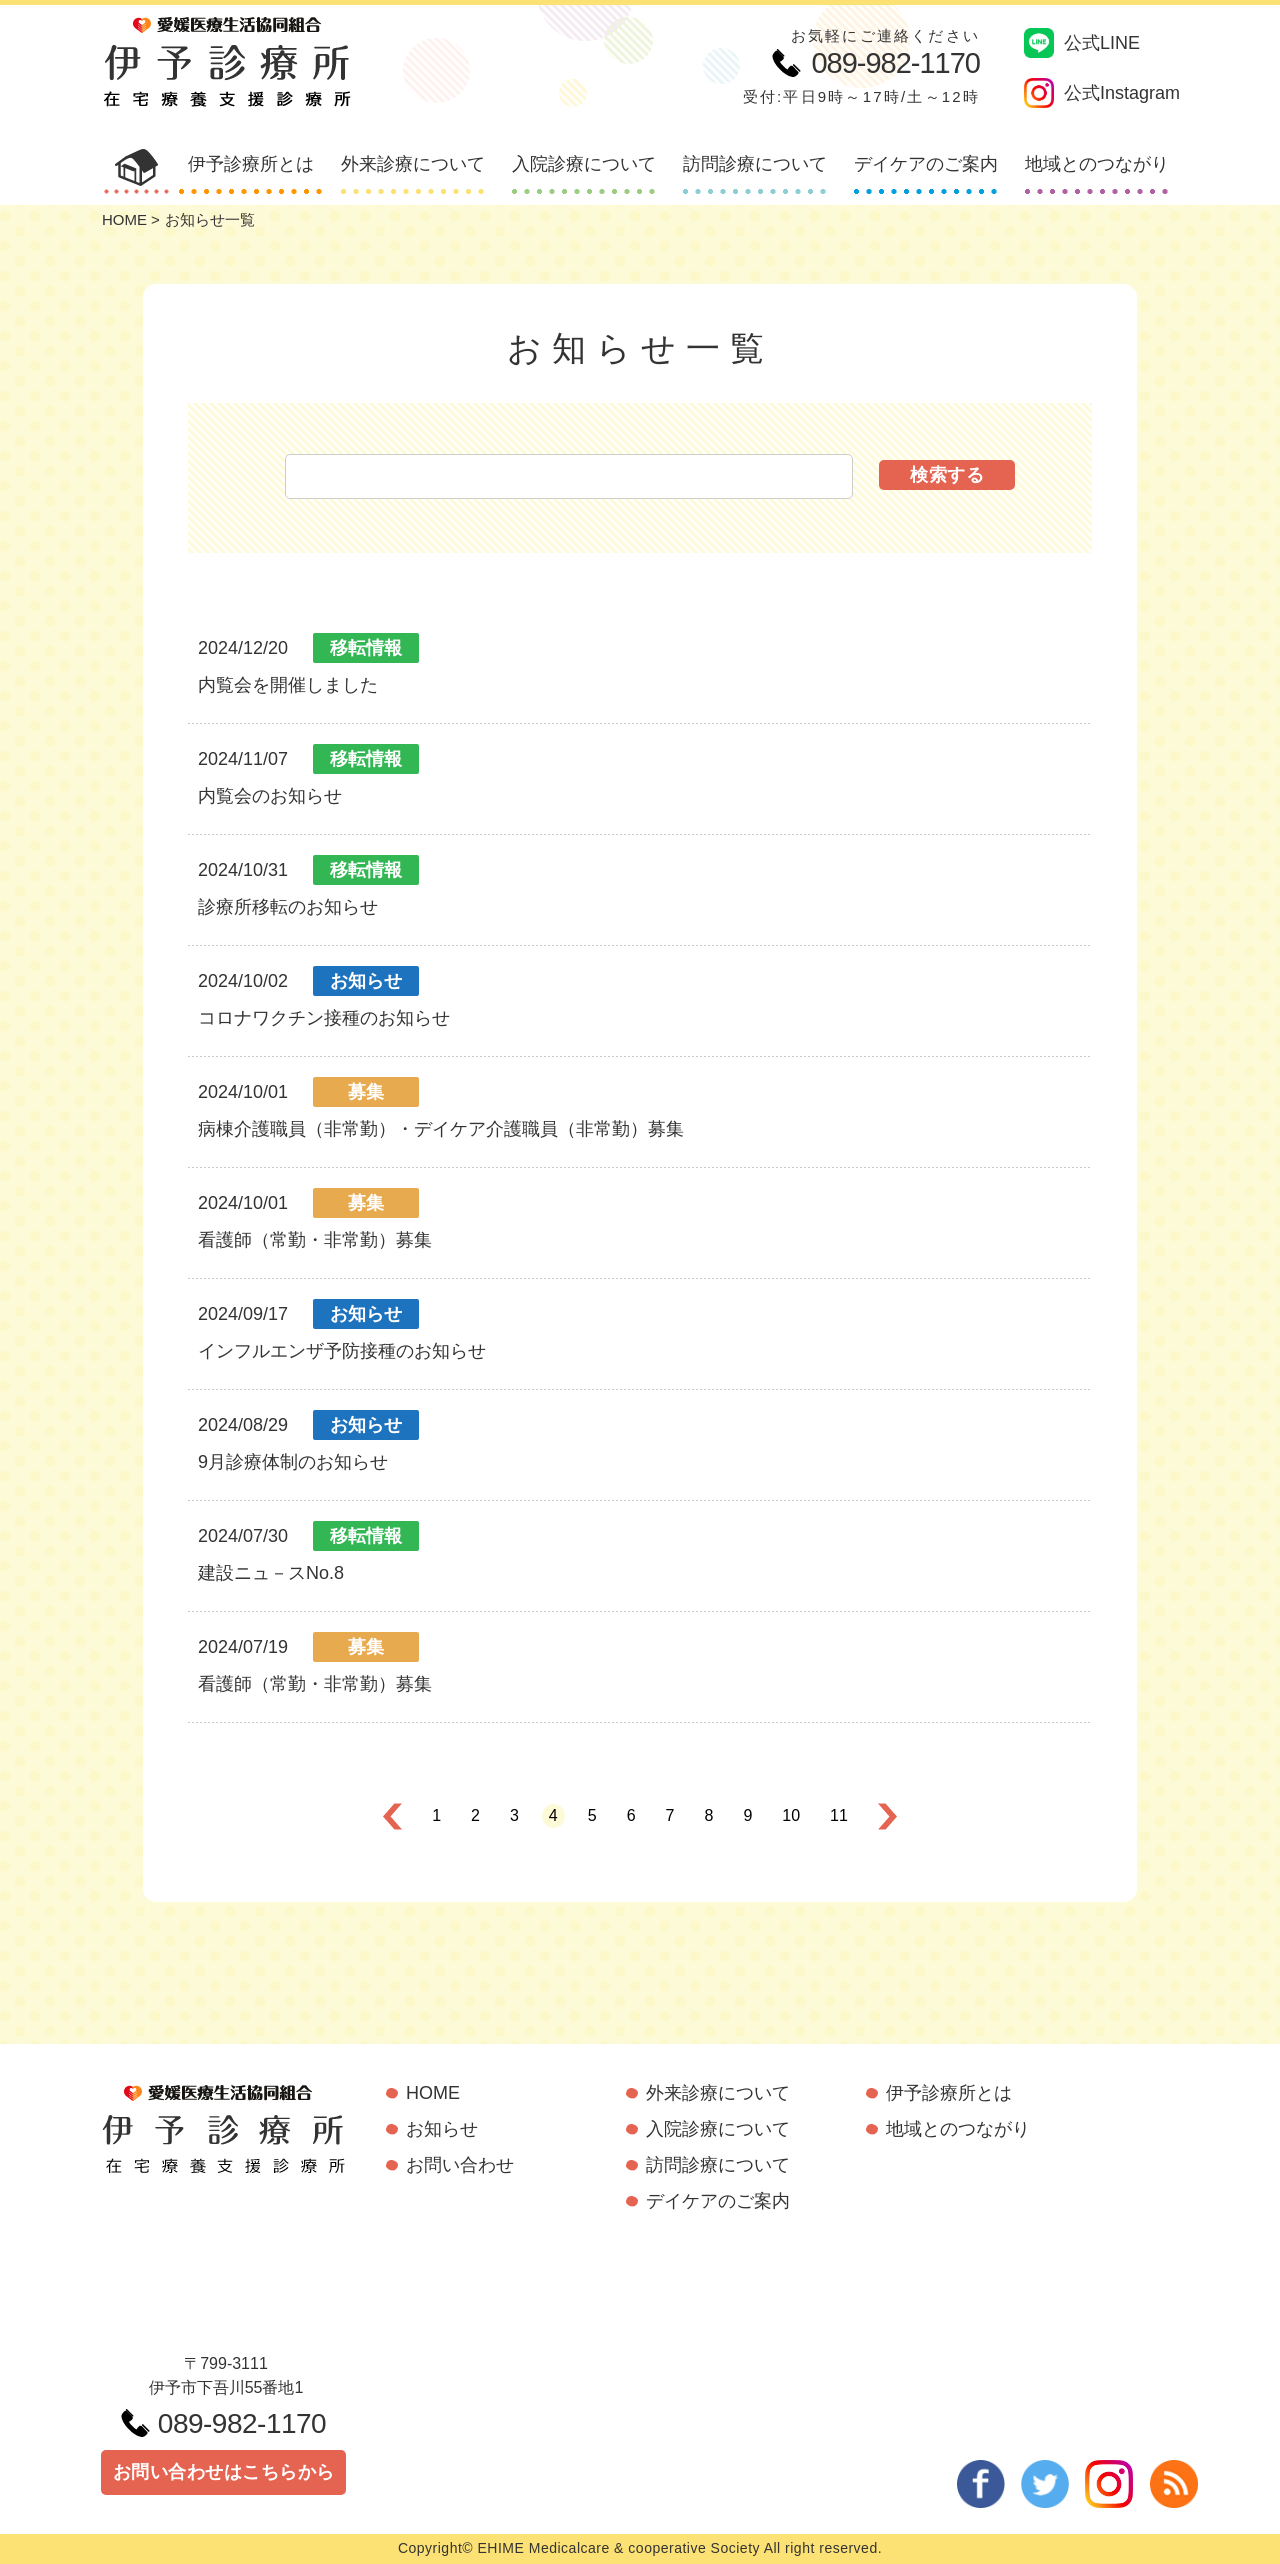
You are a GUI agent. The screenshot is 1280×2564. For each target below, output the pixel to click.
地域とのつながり (1097, 164)
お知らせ (442, 2129)
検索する (947, 475)
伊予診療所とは (251, 164)
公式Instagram (1102, 93)
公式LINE (1082, 43)
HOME (124, 219)
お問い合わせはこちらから (224, 2472)
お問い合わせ (460, 2165)
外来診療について (413, 164)
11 (839, 1815)
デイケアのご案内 (926, 164)
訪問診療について (755, 164)
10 (791, 1815)
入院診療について (584, 164)
